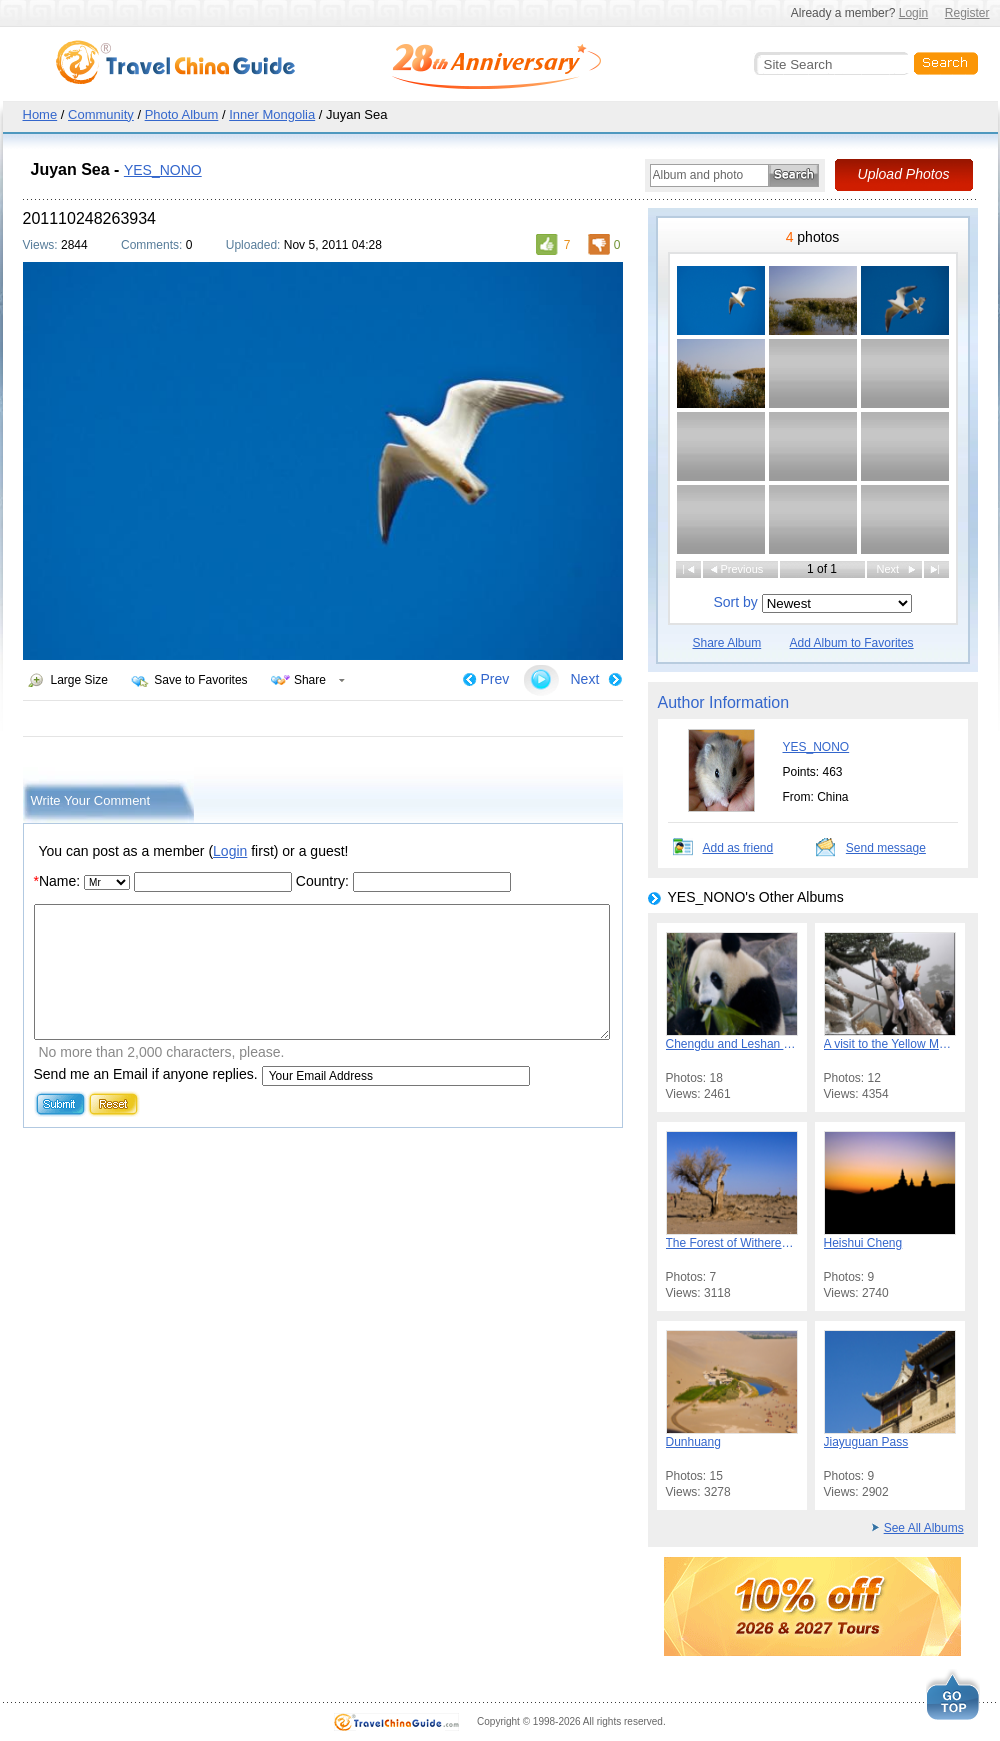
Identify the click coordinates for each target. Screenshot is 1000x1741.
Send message (886, 848)
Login (913, 13)
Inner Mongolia (272, 114)
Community (101, 114)
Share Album (727, 643)
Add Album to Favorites (852, 643)
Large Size (79, 680)
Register (967, 13)
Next (585, 679)
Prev (495, 679)
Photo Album (182, 114)
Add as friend (738, 848)
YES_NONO (163, 170)
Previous (742, 569)
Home (40, 114)
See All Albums (924, 1528)
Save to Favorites (200, 680)
